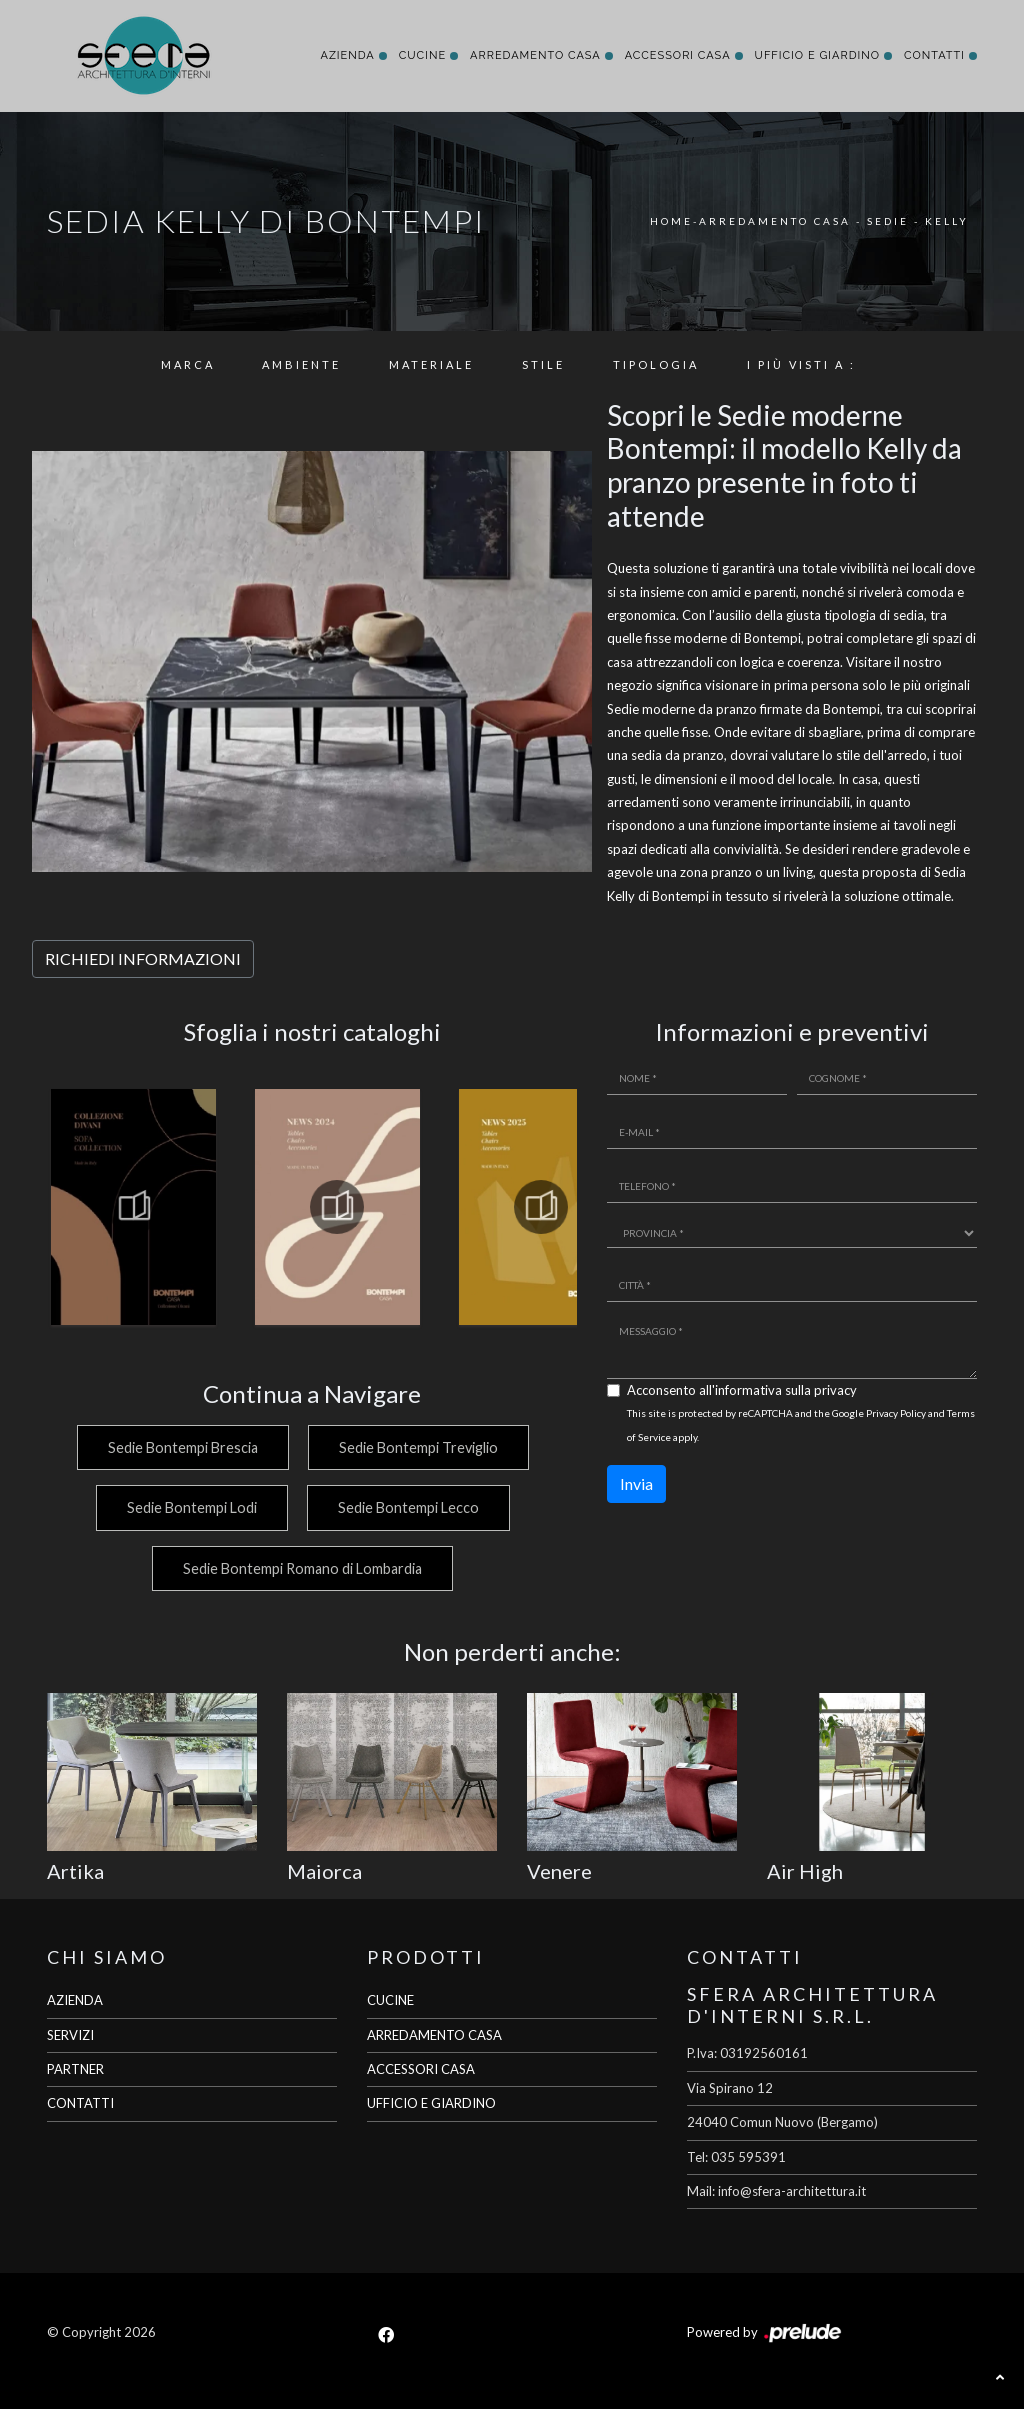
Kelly (947, 221)
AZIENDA (75, 2000)
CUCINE (390, 2000)
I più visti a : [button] (801, 364)
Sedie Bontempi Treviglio (418, 1447)
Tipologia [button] (656, 364)
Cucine (422, 55)
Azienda (347, 55)
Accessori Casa (678, 55)
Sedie (888, 221)
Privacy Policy (896, 1413)
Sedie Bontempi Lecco (408, 1507)
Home (671, 221)
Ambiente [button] (301, 364)
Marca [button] (188, 364)
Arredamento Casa (535, 55)
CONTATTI (80, 2103)
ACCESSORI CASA (421, 2069)
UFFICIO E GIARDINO (431, 2103)
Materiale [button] (431, 364)
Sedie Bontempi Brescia (182, 1447)
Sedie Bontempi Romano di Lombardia (302, 1568)
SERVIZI (70, 2035)
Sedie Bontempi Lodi (191, 1507)
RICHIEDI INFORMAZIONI (143, 958)
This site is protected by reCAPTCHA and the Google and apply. (801, 1424)
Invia (636, 1483)
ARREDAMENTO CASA (434, 2035)
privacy (835, 1390)
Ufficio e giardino (817, 55)
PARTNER (75, 2069)
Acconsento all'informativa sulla (742, 1390)
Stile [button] (543, 364)
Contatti (934, 55)
